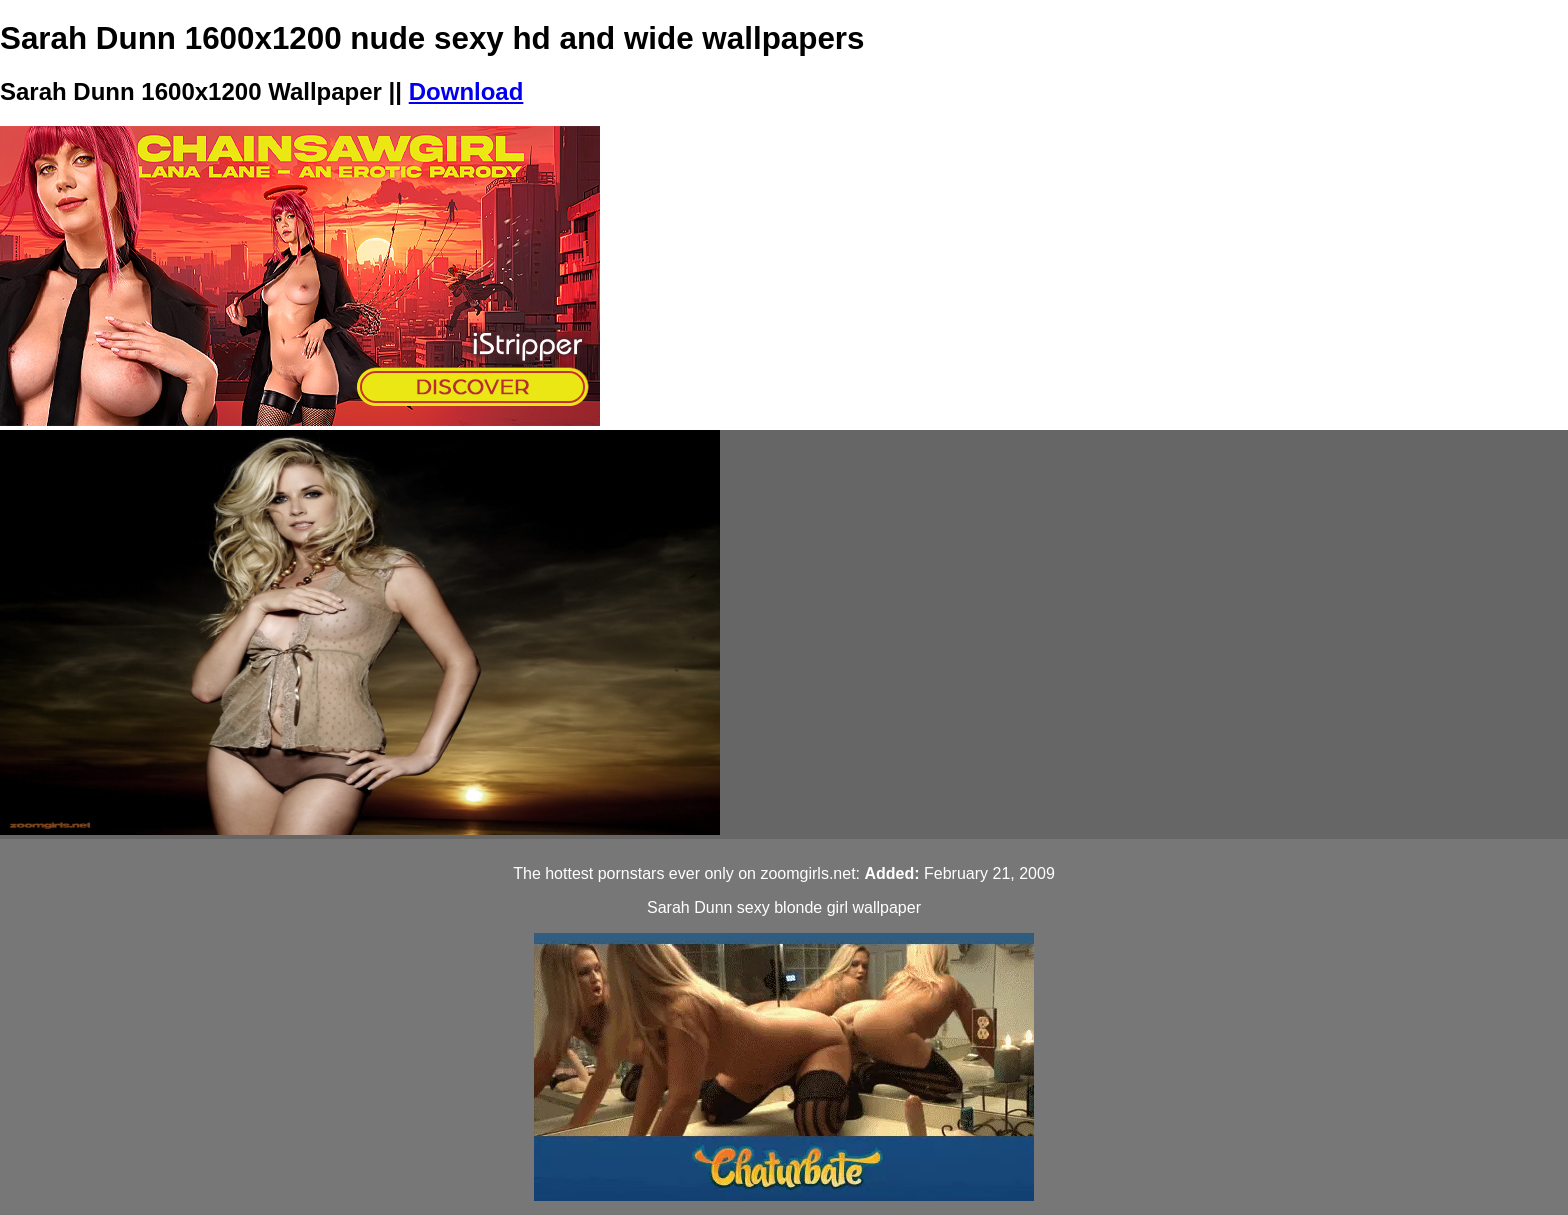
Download (466, 91)
